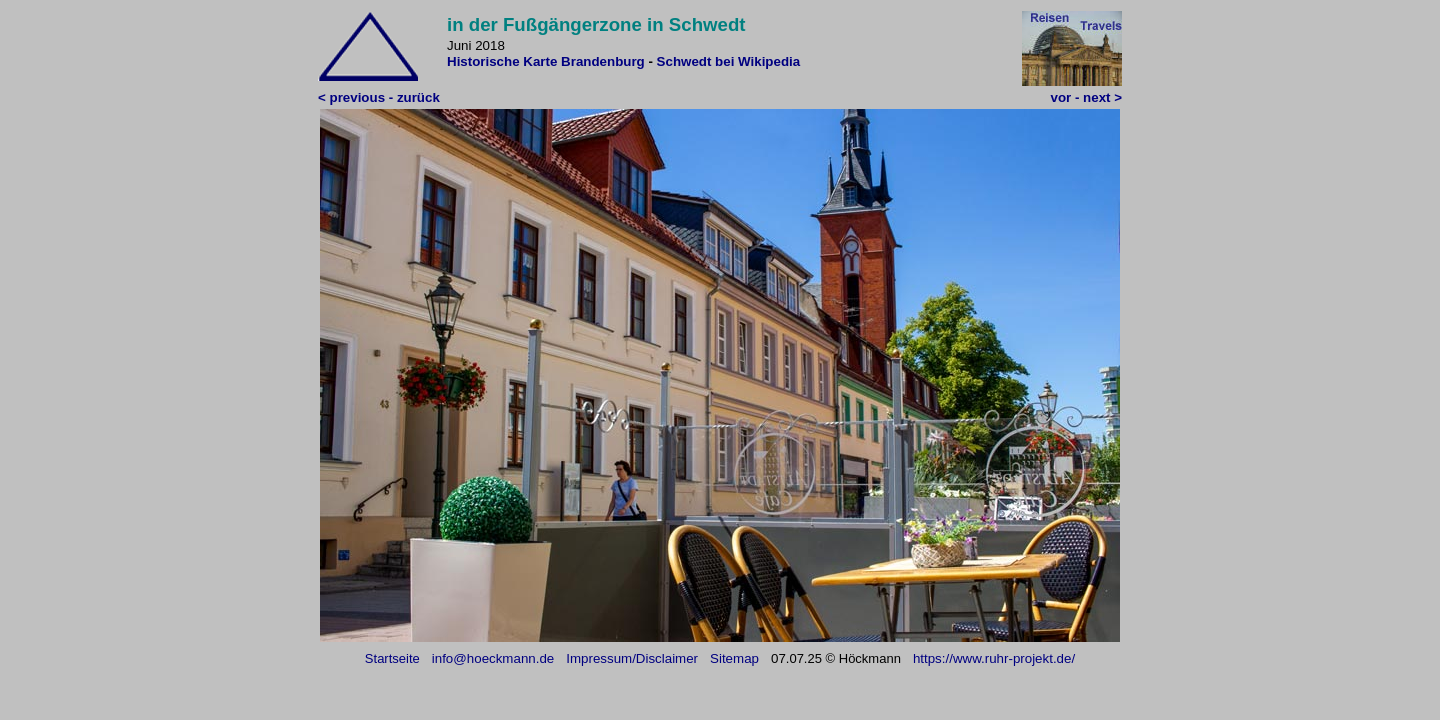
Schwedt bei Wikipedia (729, 61)
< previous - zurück (379, 97)
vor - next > (1086, 97)
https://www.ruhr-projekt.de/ (994, 658)
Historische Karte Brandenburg (546, 61)
